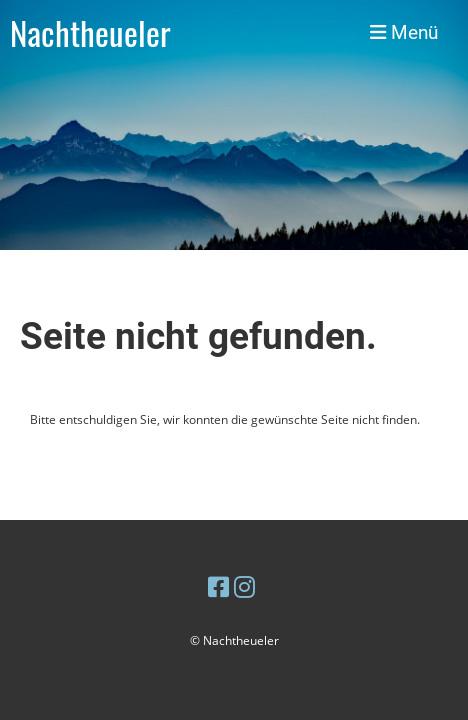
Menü (404, 33)
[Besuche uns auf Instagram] (244, 586)
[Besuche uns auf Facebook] (218, 586)
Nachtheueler (90, 33)
